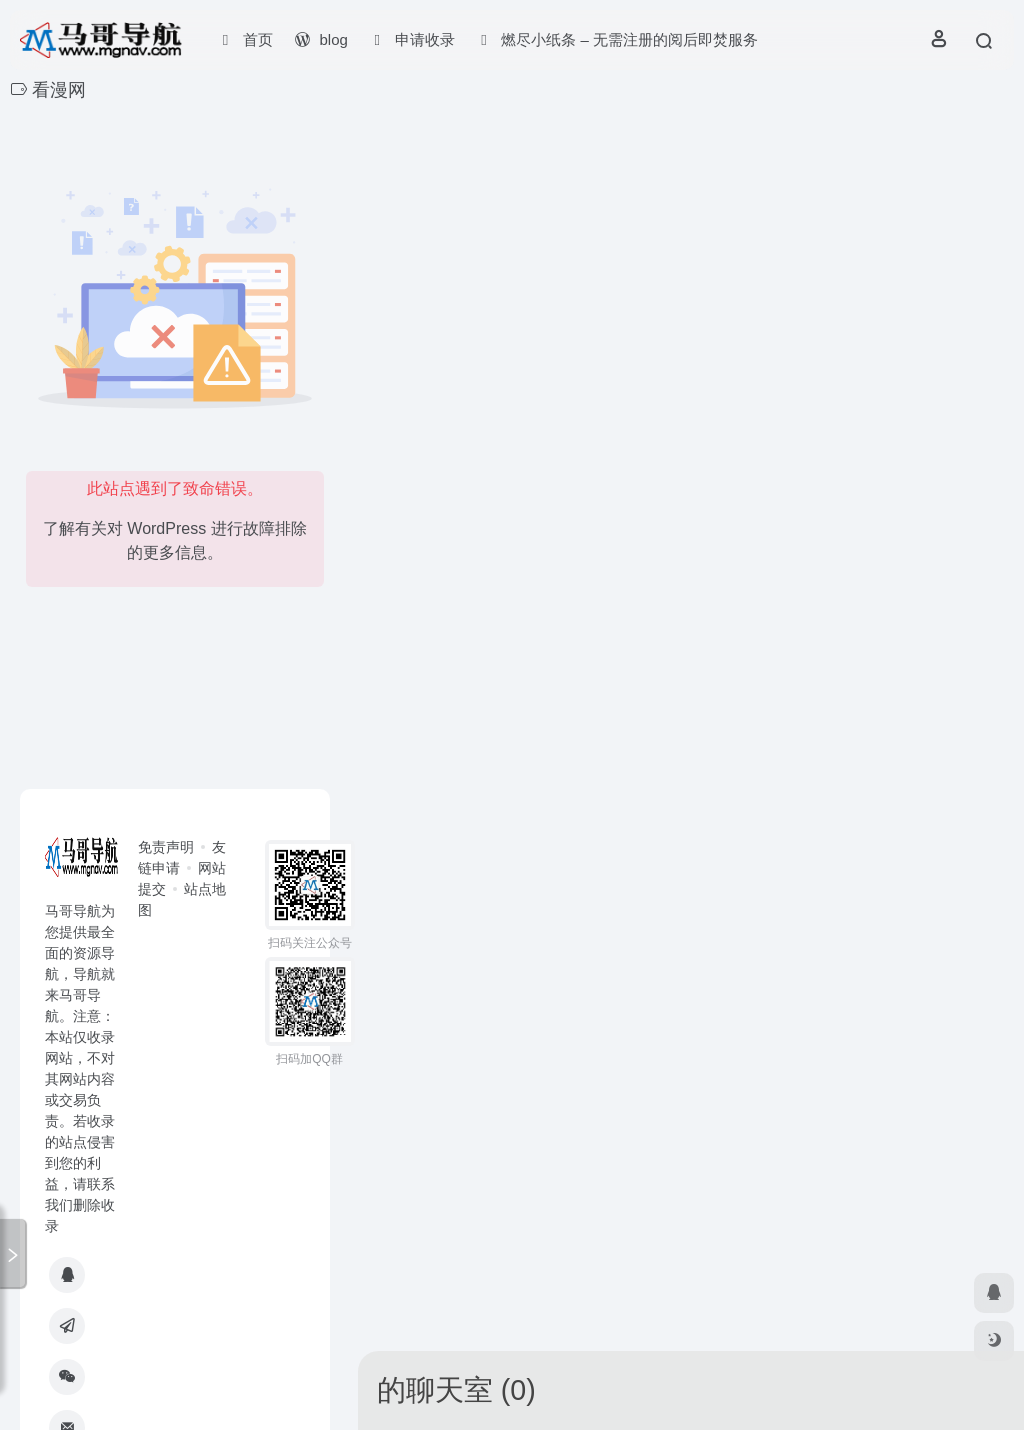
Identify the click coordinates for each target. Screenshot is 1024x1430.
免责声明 (166, 847)
